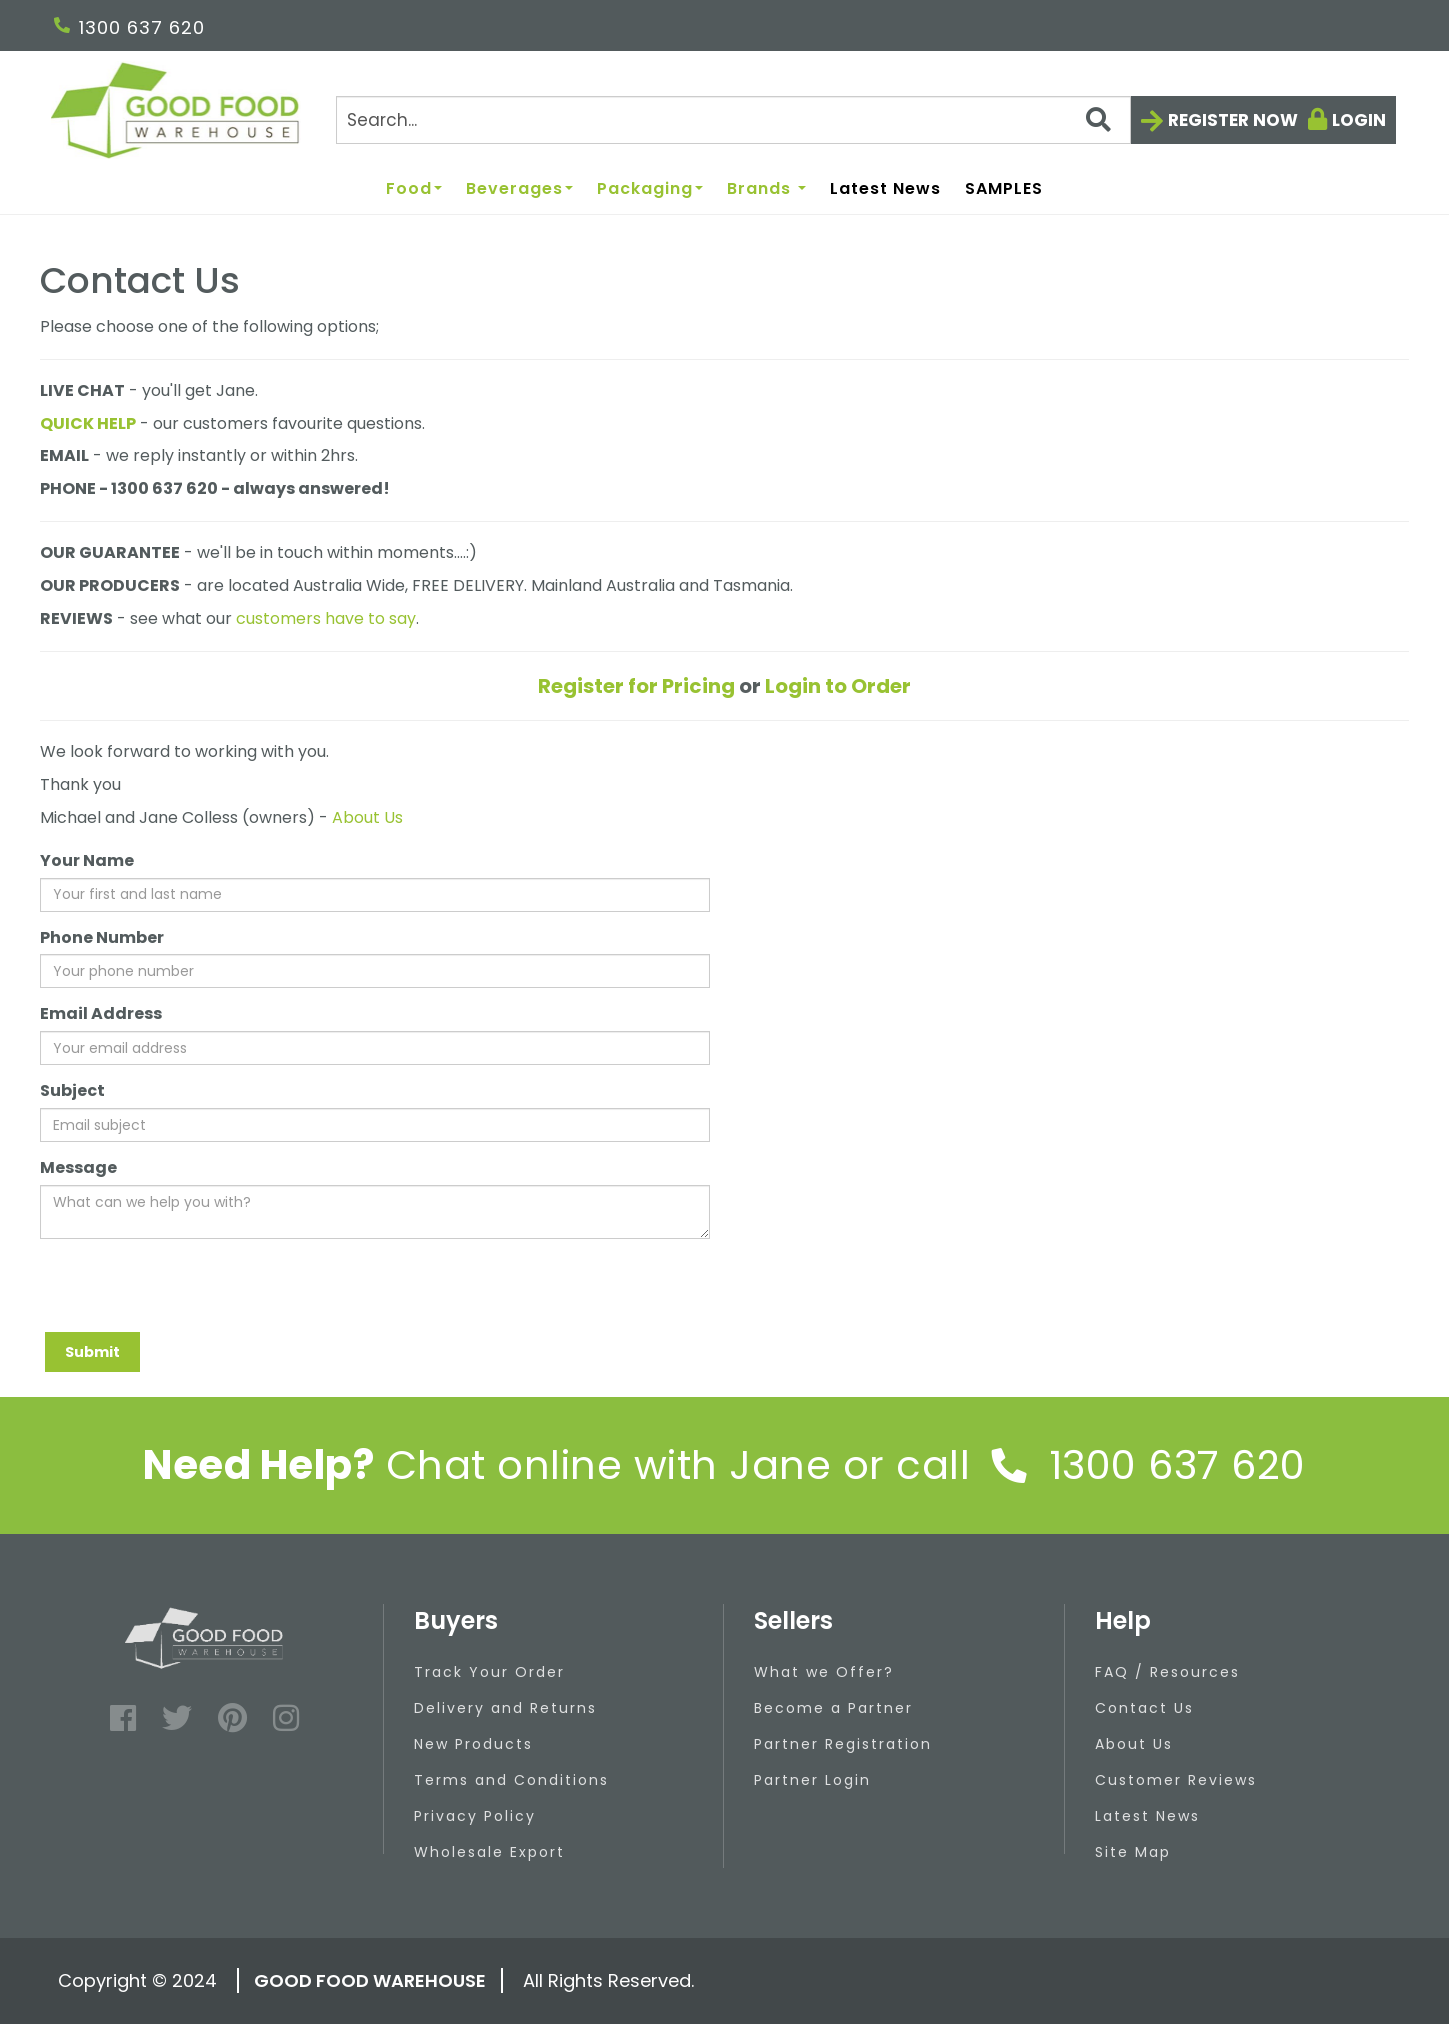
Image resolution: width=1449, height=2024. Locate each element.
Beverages (519, 189)
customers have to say (326, 618)
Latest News (885, 189)
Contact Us (1144, 1708)
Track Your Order (489, 1672)
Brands (766, 189)
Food (414, 189)
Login (1359, 120)
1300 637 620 (129, 27)
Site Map (1133, 1852)
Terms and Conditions (511, 1780)
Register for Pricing (636, 686)
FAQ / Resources (1167, 1672)
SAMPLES (1004, 189)
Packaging (650, 189)
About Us (367, 817)
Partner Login (812, 1780)
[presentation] (192, 1293)
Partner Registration (843, 1744)
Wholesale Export (489, 1852)
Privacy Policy (475, 1816)
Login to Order (838, 686)
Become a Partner (833, 1708)
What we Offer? (824, 1672)
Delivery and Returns (505, 1708)
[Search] (734, 120)
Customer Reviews (1176, 1780)
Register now (1233, 120)
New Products (473, 1744)
